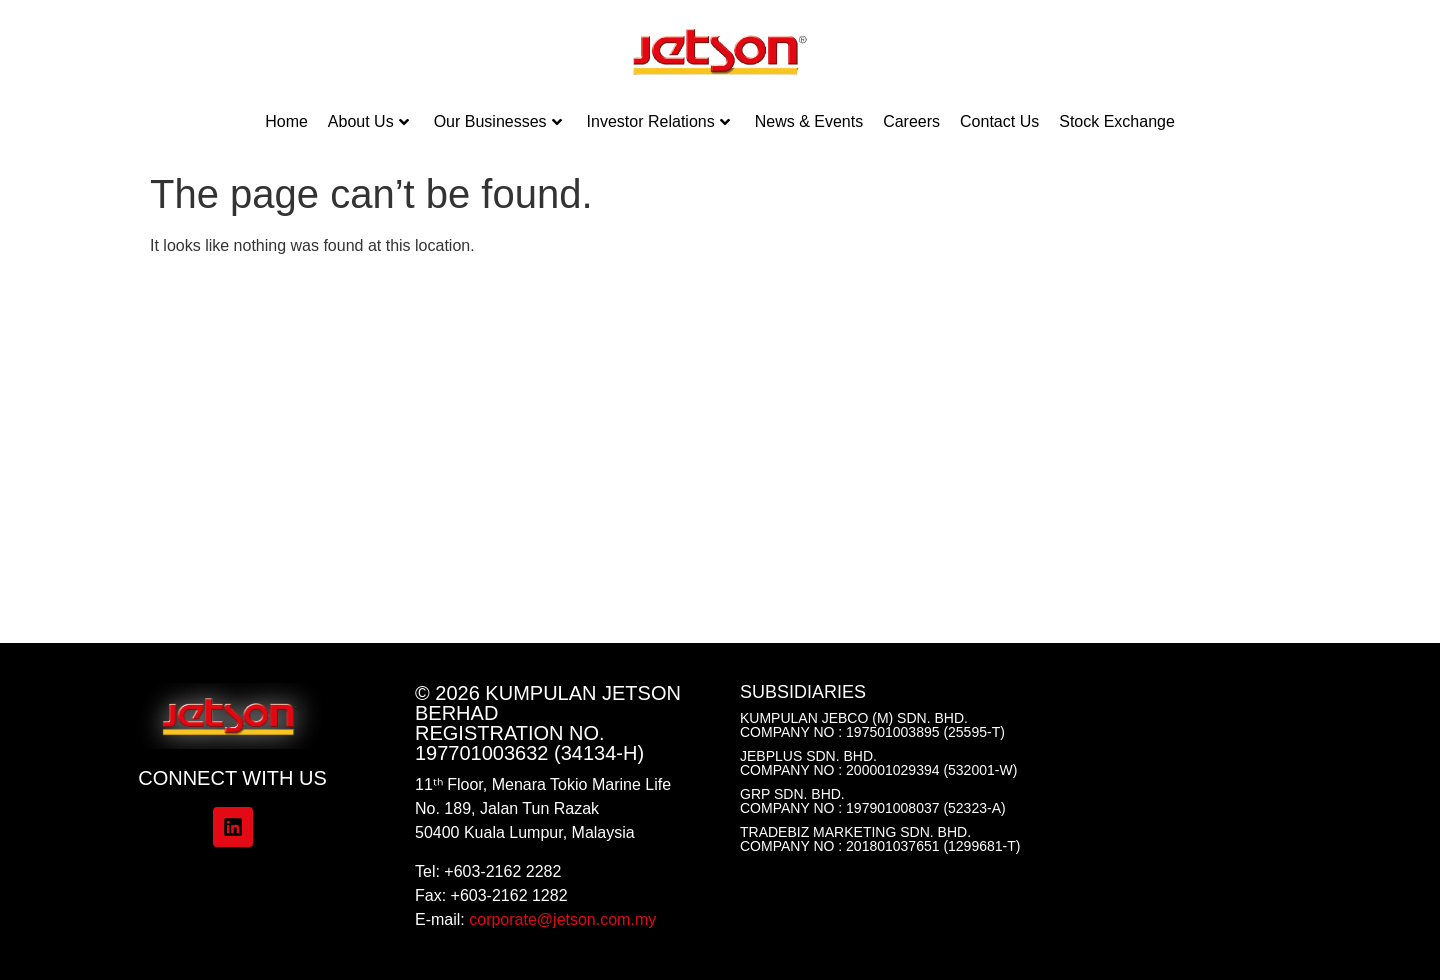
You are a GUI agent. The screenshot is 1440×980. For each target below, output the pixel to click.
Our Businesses (498, 121)
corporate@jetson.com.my (562, 919)
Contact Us (999, 121)
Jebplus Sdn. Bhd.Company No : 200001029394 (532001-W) (878, 763)
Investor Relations (658, 121)
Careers (911, 121)
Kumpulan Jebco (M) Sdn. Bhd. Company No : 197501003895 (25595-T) (872, 725)
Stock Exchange (1117, 121)
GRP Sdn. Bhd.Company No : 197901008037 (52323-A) (873, 801)
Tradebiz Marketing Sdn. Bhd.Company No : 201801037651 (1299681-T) (880, 839)
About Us (368, 121)
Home (286, 121)
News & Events (809, 121)
